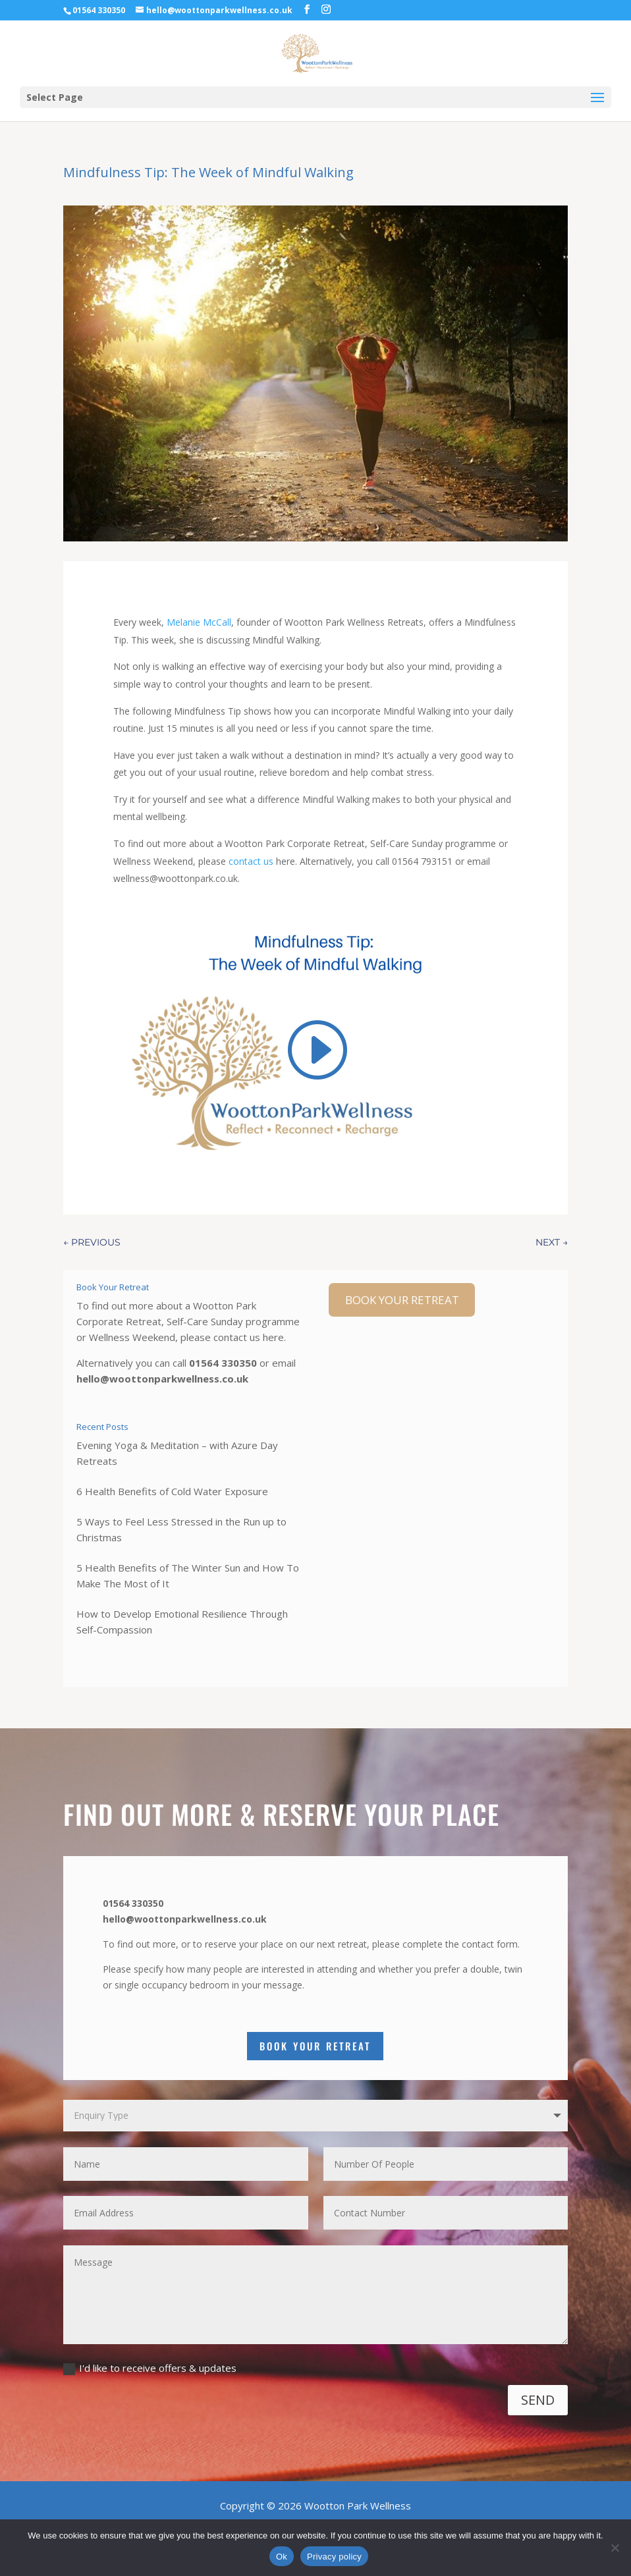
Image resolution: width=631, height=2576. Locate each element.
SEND (538, 2400)
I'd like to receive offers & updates (149, 2368)
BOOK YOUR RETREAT (402, 1299)
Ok (281, 2557)
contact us (252, 861)
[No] (614, 2547)
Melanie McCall (199, 622)
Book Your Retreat (315, 2046)
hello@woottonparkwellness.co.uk (162, 1378)
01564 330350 (223, 1362)
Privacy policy (334, 2557)
